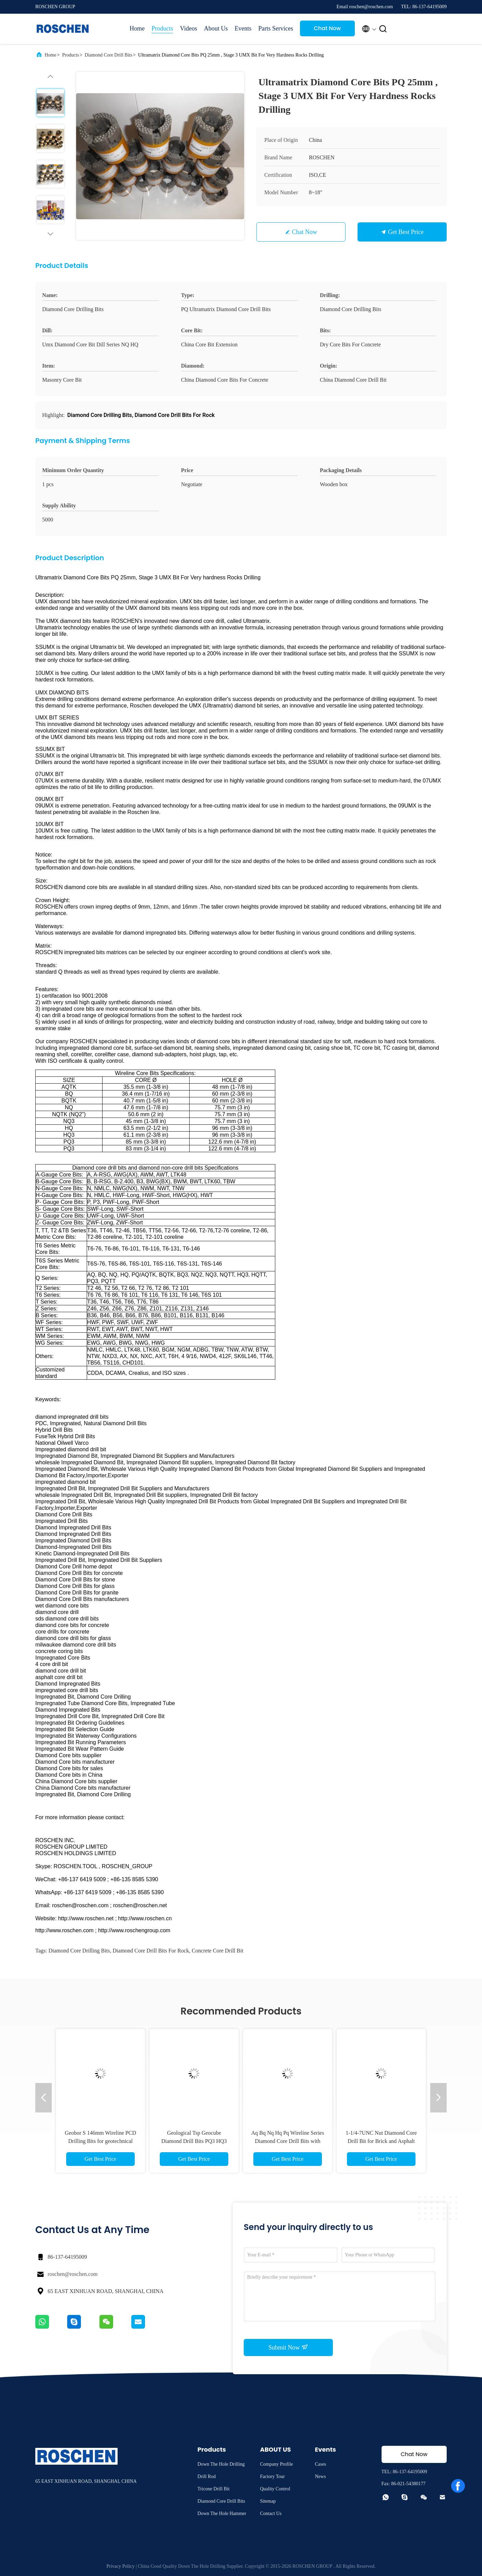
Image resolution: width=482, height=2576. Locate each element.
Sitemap (268, 2501)
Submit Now (288, 2347)
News (320, 2476)
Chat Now (327, 28)
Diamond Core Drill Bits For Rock (151, 1950)
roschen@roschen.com (73, 2274)
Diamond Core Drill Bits (108, 55)
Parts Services (275, 28)
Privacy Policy (121, 2566)
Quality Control (275, 2488)
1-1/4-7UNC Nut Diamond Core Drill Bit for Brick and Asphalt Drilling (381, 2141)
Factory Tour (272, 2476)
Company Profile (276, 2464)
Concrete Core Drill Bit (217, 1950)
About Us (216, 28)
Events (242, 28)
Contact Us (270, 2513)
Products (162, 28)
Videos (188, 28)
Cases (320, 2464)
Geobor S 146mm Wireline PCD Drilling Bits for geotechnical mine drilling (100, 2141)
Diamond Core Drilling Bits (79, 1950)
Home (137, 28)
